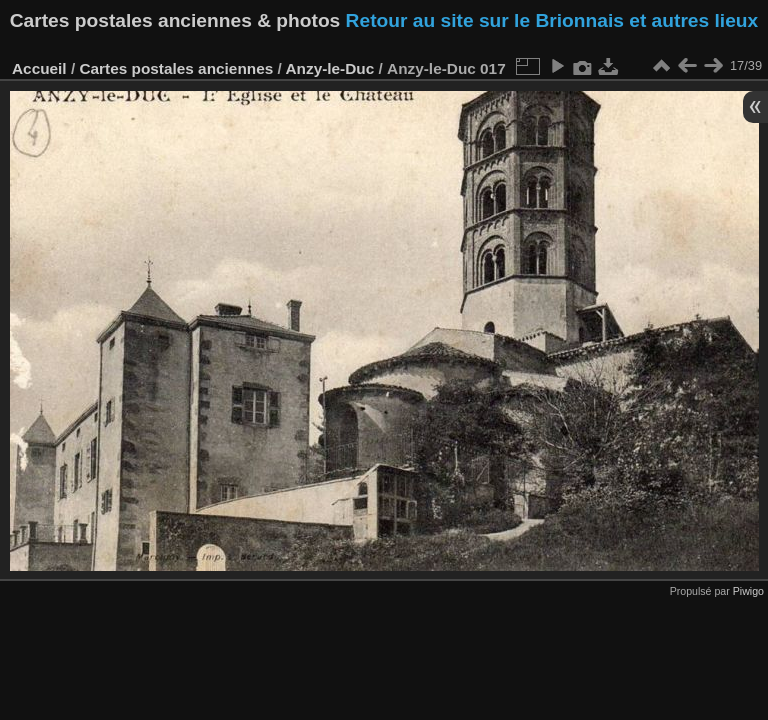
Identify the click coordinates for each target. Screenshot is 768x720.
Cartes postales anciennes (176, 68)
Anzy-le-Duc (329, 68)
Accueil (39, 68)
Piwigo (748, 591)
